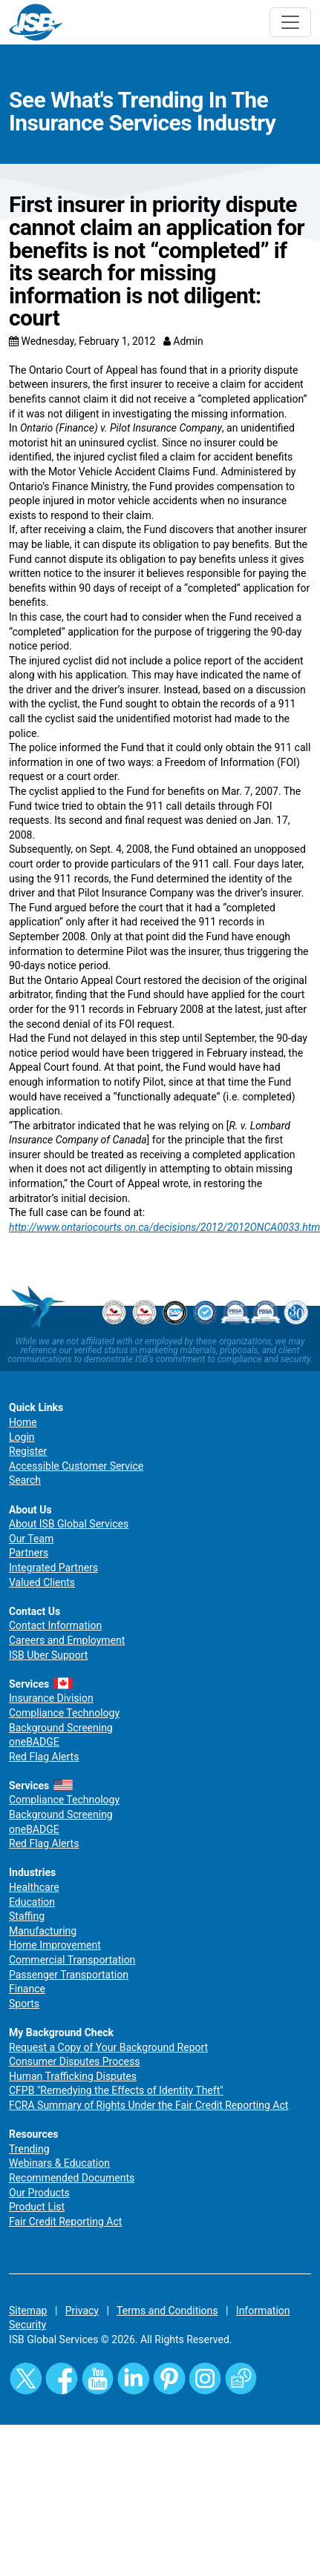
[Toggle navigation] (290, 22)
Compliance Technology (64, 1713)
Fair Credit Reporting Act (65, 2221)
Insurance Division (51, 1698)
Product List (37, 2207)
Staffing (27, 1916)
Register (28, 1451)
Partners (28, 1553)
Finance (27, 1989)
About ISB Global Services (68, 1524)
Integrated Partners (53, 1567)
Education (32, 1902)
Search (25, 1480)
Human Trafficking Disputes (73, 2076)
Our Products (39, 2193)
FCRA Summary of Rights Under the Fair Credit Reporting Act (148, 2105)
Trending (29, 2149)
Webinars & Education (59, 2163)
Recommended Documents (71, 2178)
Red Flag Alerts (44, 1757)
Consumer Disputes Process (74, 2061)
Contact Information (55, 1625)
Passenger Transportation (68, 1975)
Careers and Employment (67, 1640)
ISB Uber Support (48, 1655)
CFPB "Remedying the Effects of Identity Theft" (116, 2090)
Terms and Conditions (167, 2310)
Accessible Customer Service (76, 1466)
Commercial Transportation (72, 1960)
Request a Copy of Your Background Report (108, 2047)
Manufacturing (42, 1931)
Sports (24, 2003)
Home (23, 1422)
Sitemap (28, 2310)
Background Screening (61, 1728)
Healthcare (34, 1887)
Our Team (31, 1539)
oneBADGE (34, 1742)
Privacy (82, 2310)
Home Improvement (55, 1945)
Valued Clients (42, 1582)
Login (22, 1437)
